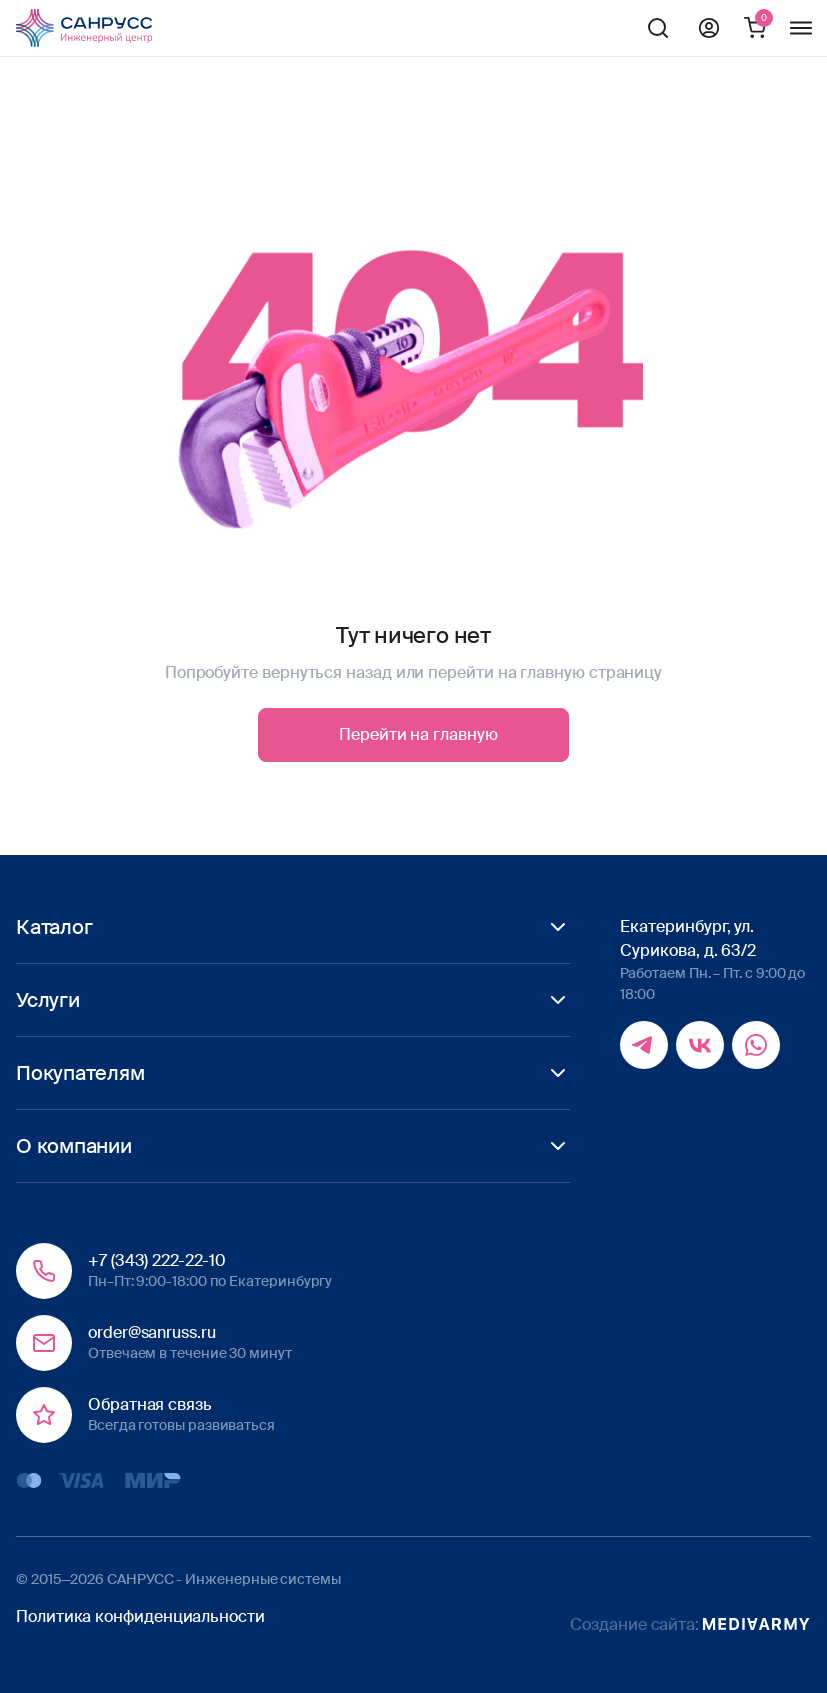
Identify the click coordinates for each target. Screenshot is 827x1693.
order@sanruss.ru (152, 1332)
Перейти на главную (418, 734)
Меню (801, 28)
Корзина (755, 28)
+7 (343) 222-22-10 (157, 1260)
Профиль (709, 28)
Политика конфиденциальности (140, 1616)
